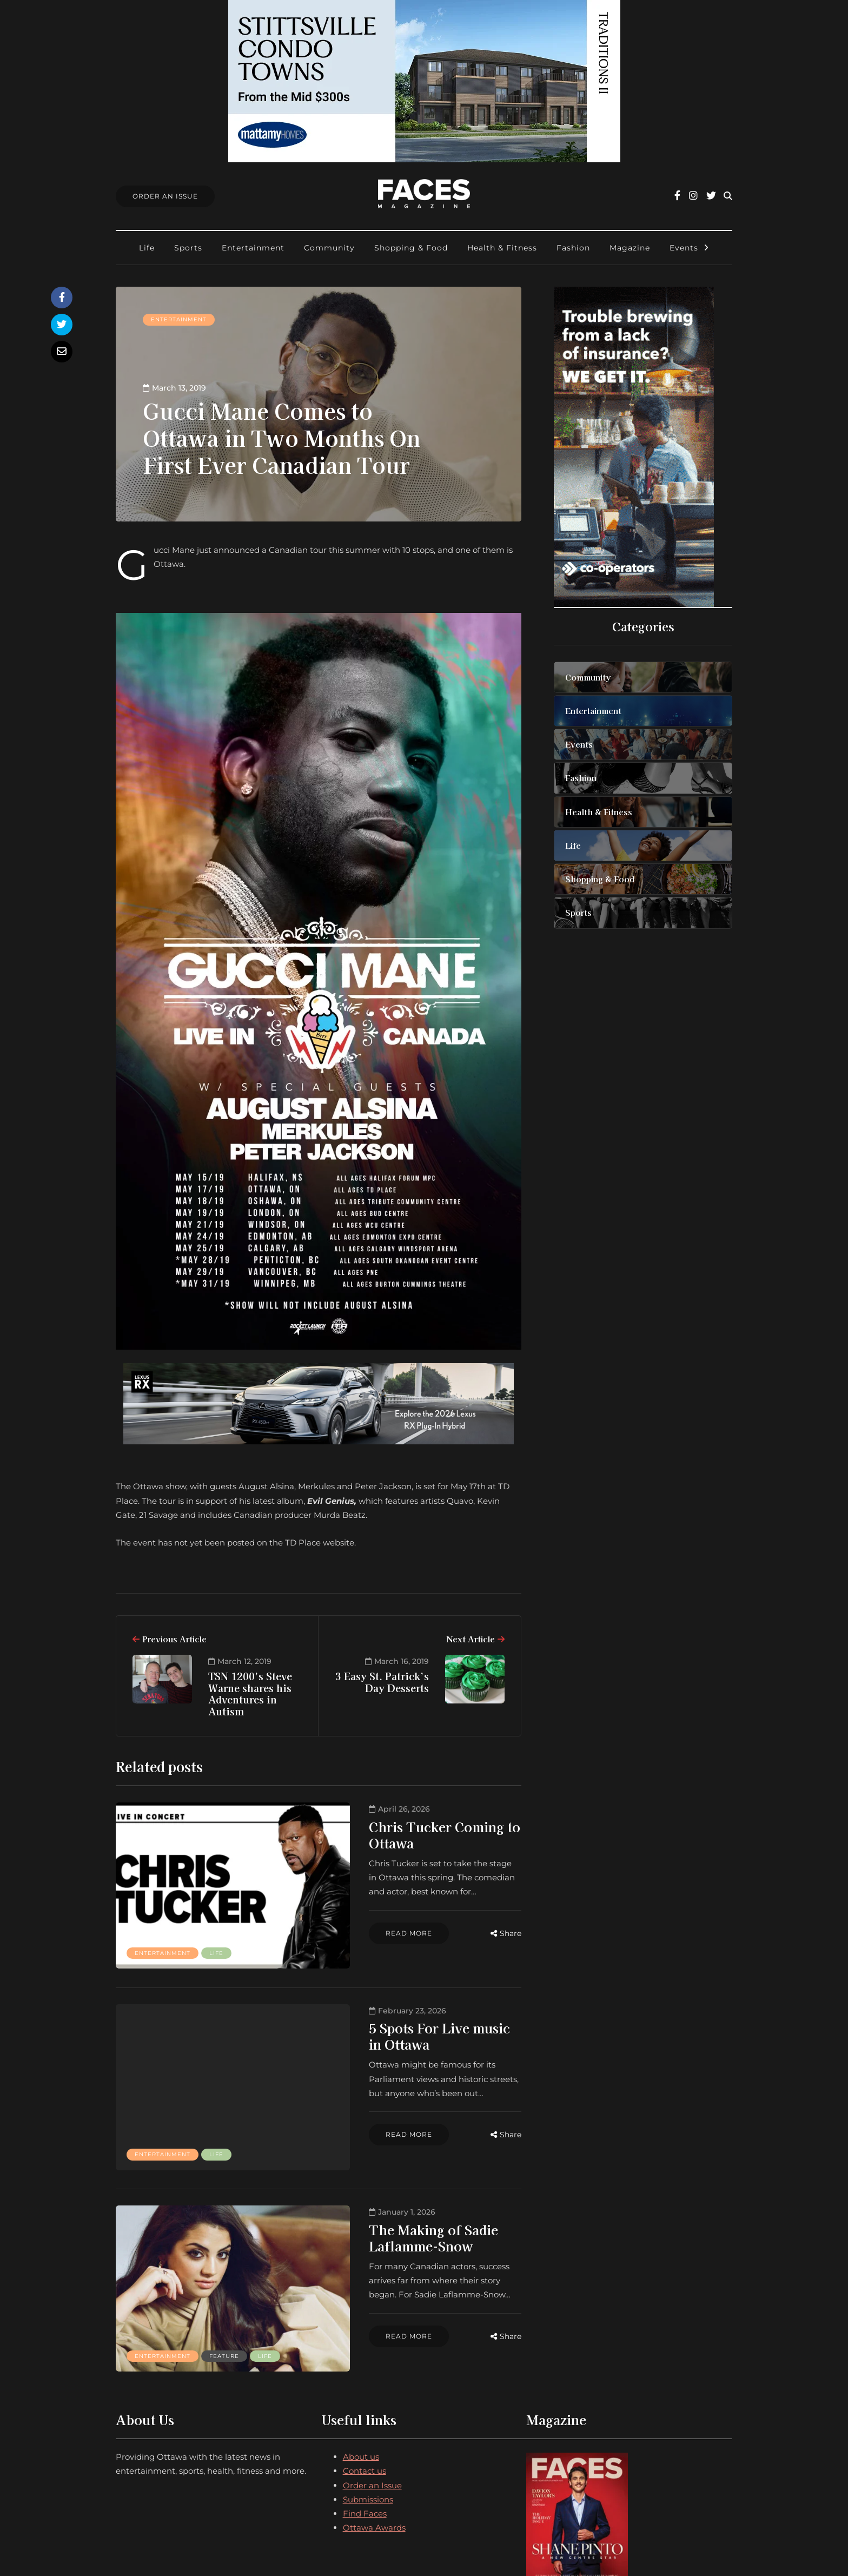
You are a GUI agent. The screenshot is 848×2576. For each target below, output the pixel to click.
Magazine (630, 248)
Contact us (364, 2389)
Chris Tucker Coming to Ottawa (405, 1826)
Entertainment (253, 248)
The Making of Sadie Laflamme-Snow (406, 2184)
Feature (224, 2265)
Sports (188, 248)
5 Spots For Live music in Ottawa (407, 2001)
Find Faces (365, 2432)
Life (147, 248)
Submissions (368, 2418)
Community (329, 248)
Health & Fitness (502, 248)
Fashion (573, 248)
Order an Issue (372, 2403)
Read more (345, 1903)
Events (684, 248)
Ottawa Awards (374, 2446)
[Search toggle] (728, 196)
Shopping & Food (411, 248)
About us (361, 2375)
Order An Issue (165, 196)
